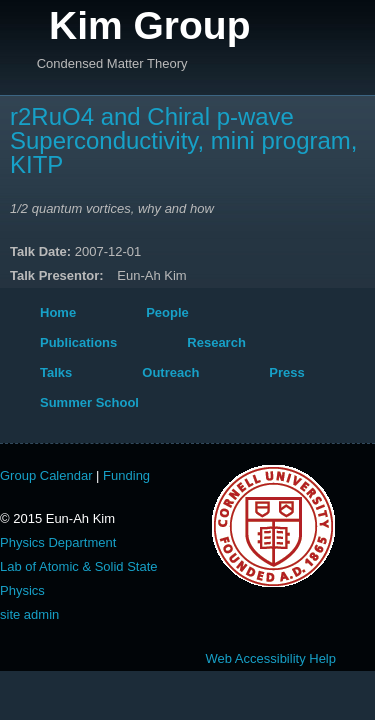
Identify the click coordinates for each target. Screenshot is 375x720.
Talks (56, 372)
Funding (126, 475)
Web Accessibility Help (270, 658)
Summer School (89, 402)
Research (216, 342)
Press (286, 372)
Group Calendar (46, 475)
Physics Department (58, 542)
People (167, 312)
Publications (78, 342)
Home (58, 312)
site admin (29, 614)
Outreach (170, 372)
